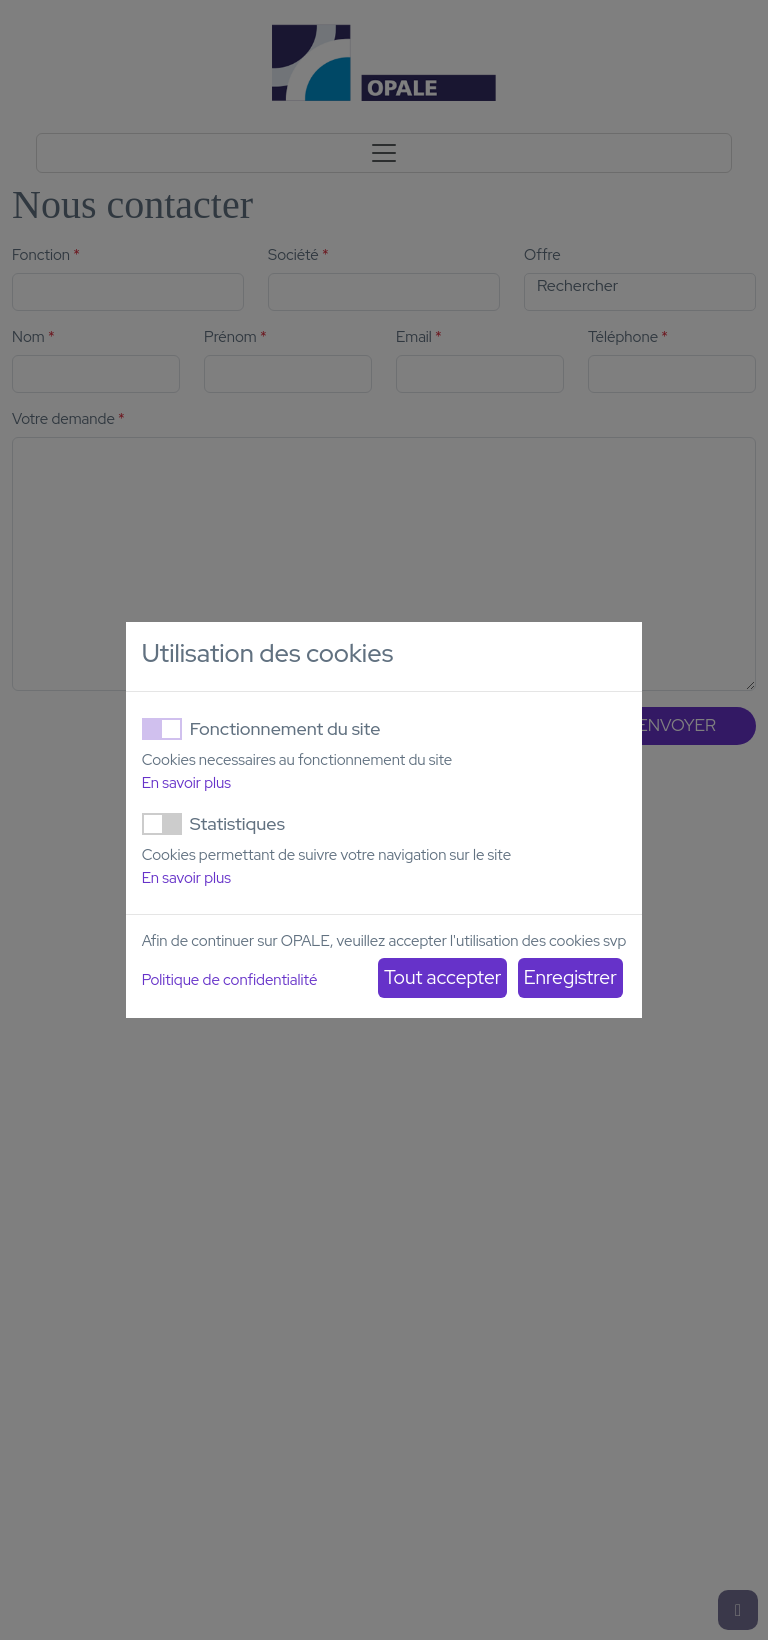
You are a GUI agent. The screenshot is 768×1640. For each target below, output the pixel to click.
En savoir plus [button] (186, 783)
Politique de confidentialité (230, 980)
